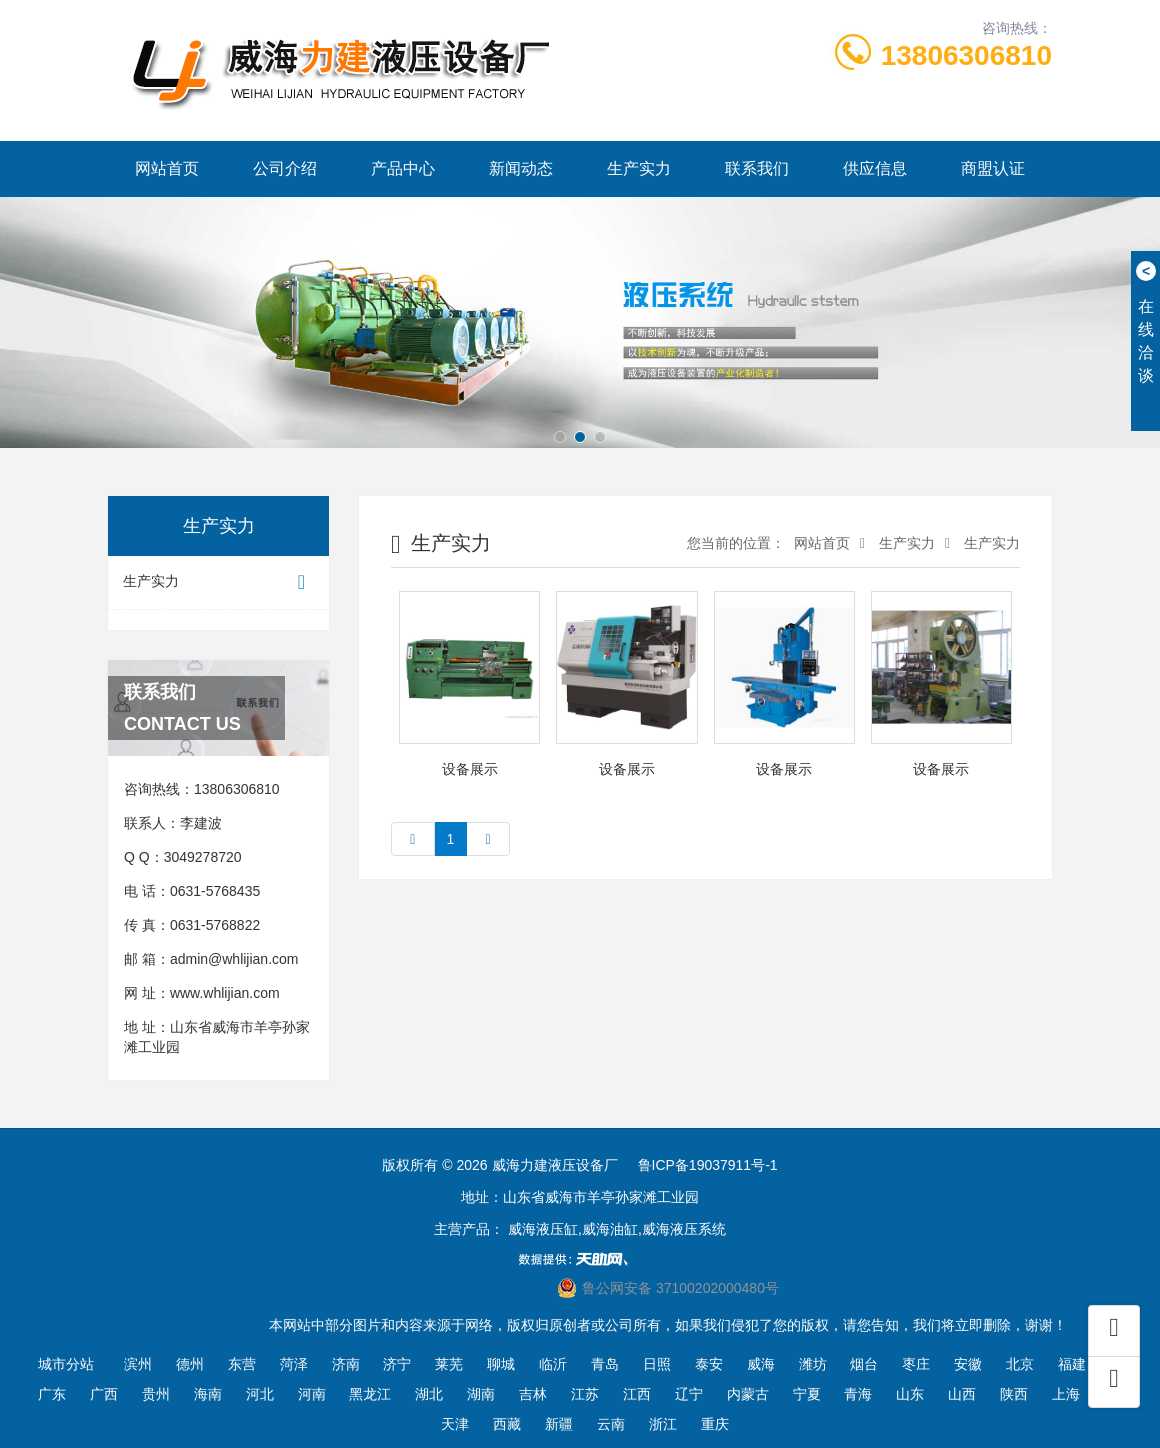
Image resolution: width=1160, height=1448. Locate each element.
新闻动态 (521, 168)
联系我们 (757, 168)
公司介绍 (285, 168)
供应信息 (875, 168)
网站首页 (167, 168)
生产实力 (639, 168)
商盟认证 (993, 168)
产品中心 (403, 168)
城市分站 (66, 1364)
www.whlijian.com (225, 993)
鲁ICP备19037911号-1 (708, 1165)
